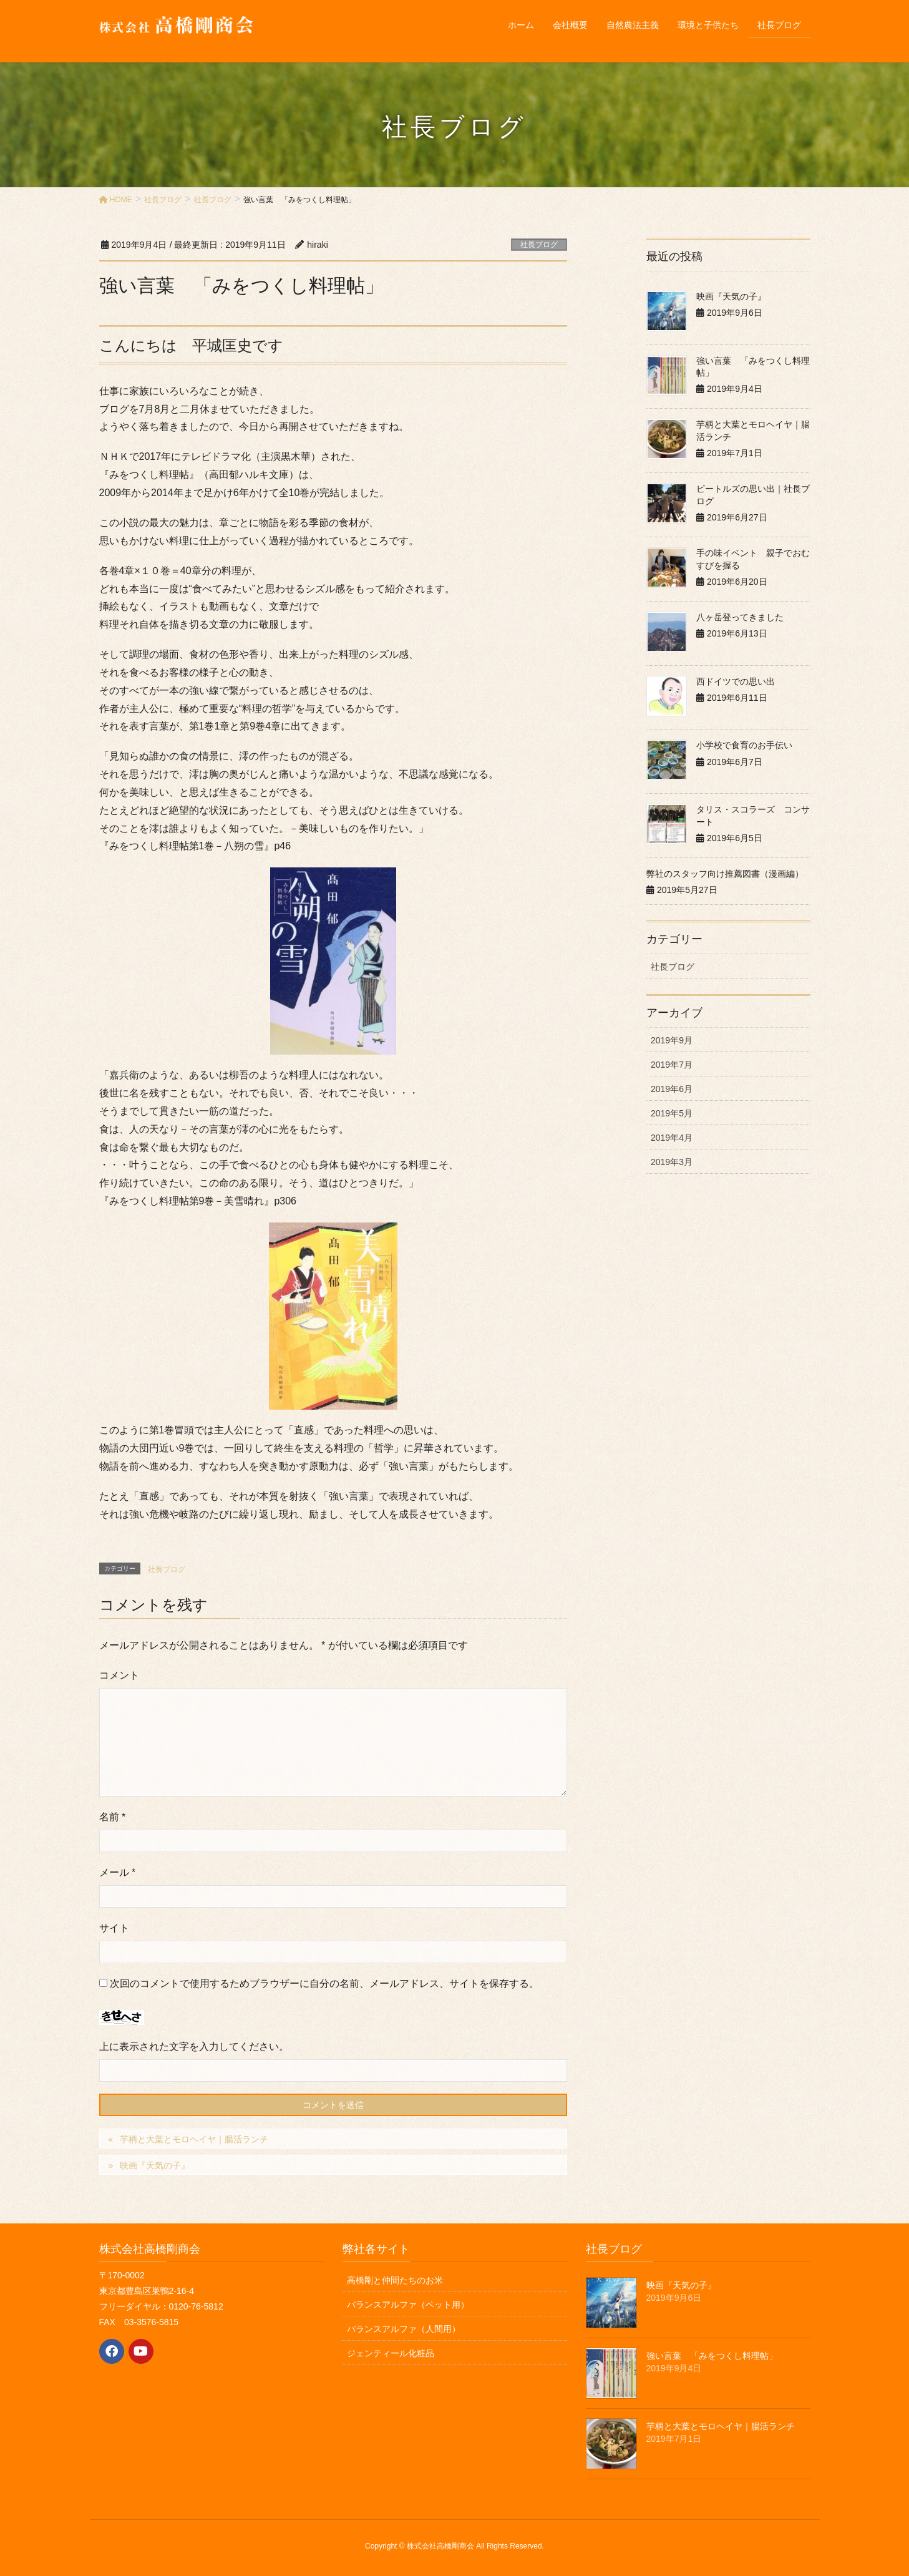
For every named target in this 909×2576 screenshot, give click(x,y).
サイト (114, 1928)
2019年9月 (672, 1040)
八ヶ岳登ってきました (740, 617)
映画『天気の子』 (155, 2165)
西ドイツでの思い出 (735, 681)
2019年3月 (672, 1162)
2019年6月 (672, 1089)
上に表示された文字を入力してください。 (194, 2046)
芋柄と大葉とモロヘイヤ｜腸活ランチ (194, 2139)
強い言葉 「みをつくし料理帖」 (711, 2356)
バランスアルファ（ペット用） (408, 2305)
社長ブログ (539, 244)
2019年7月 (672, 1065)
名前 (112, 1817)
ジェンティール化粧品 (390, 2353)
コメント (119, 1675)
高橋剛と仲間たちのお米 (395, 2280)
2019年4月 (672, 1138)
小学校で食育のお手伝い (744, 745)
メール (117, 1872)
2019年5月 (672, 1113)
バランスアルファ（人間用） (403, 2329)
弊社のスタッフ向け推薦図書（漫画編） (725, 874)
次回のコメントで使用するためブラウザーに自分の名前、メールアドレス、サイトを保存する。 (324, 1983)
